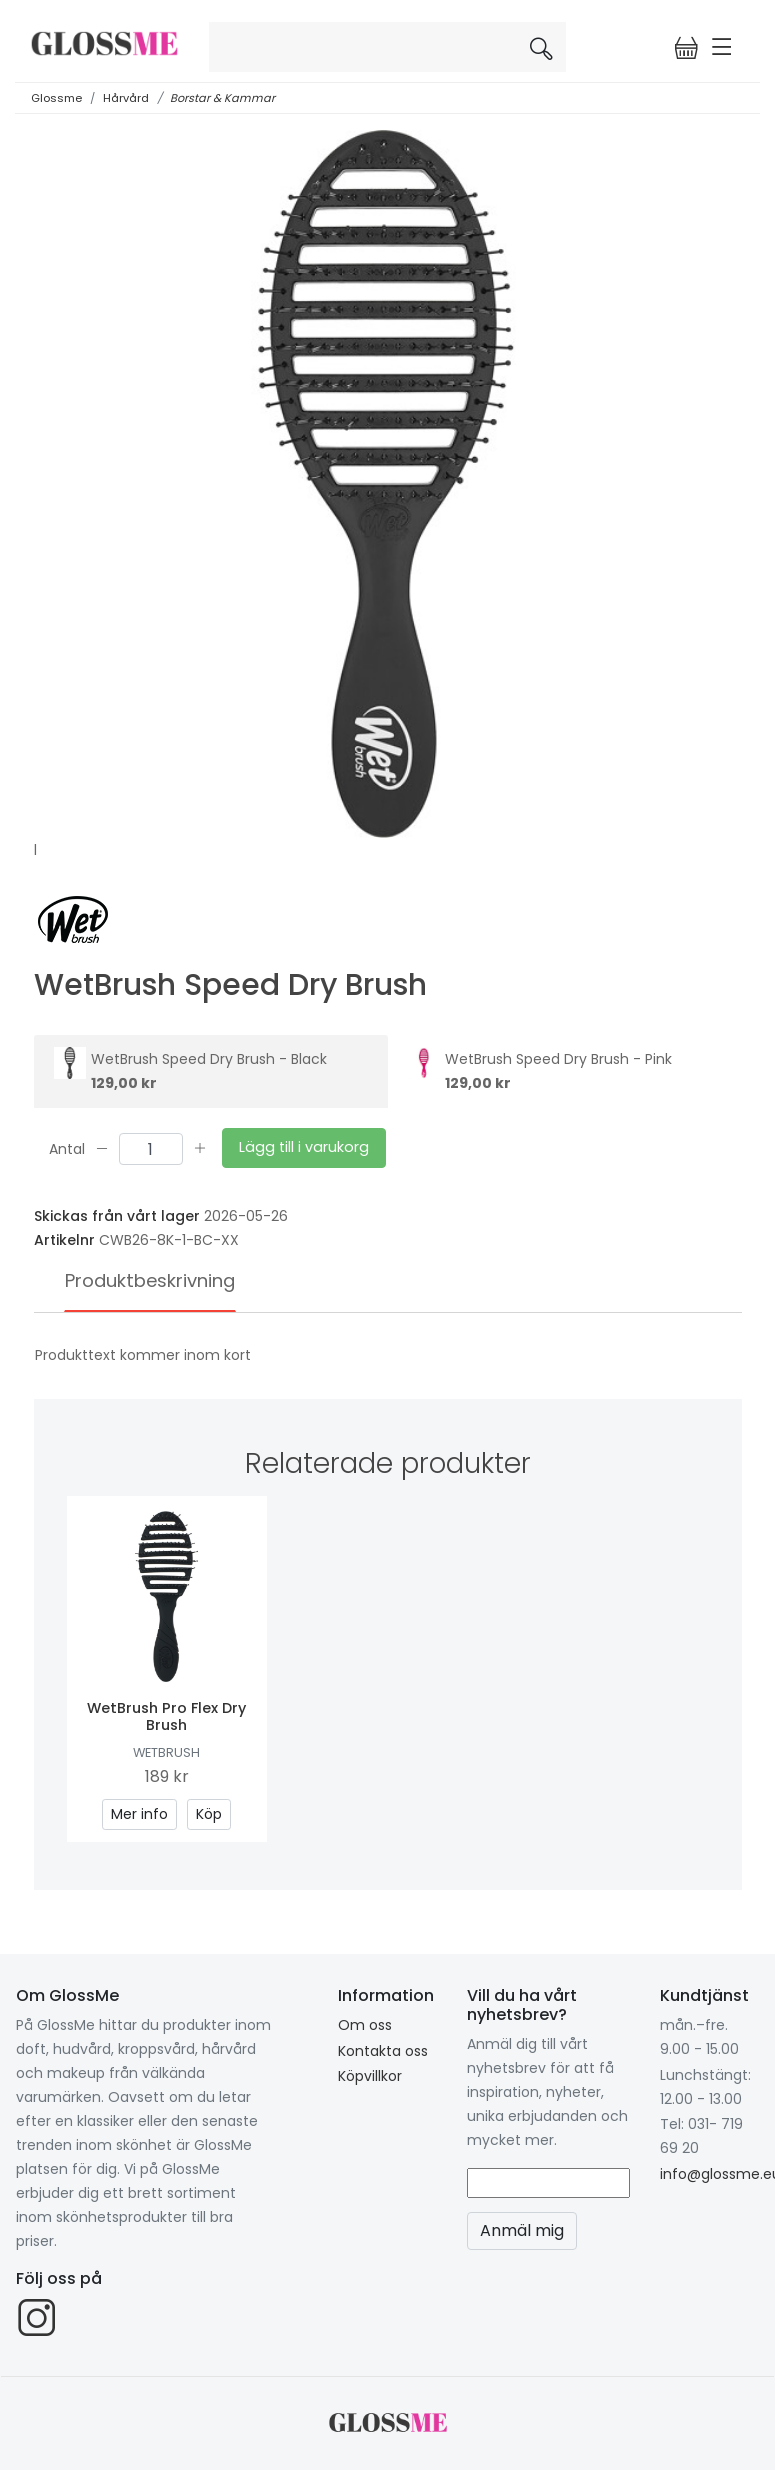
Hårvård (126, 98)
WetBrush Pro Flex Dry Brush (166, 1716)
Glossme (56, 98)
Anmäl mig (522, 2230)
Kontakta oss (383, 2051)
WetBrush (166, 1752)
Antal (67, 1148)
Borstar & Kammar (222, 98)
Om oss (365, 2025)
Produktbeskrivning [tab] (150, 1280)
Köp (209, 1814)
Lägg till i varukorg (304, 1147)
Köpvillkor (370, 2076)
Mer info (139, 1814)
